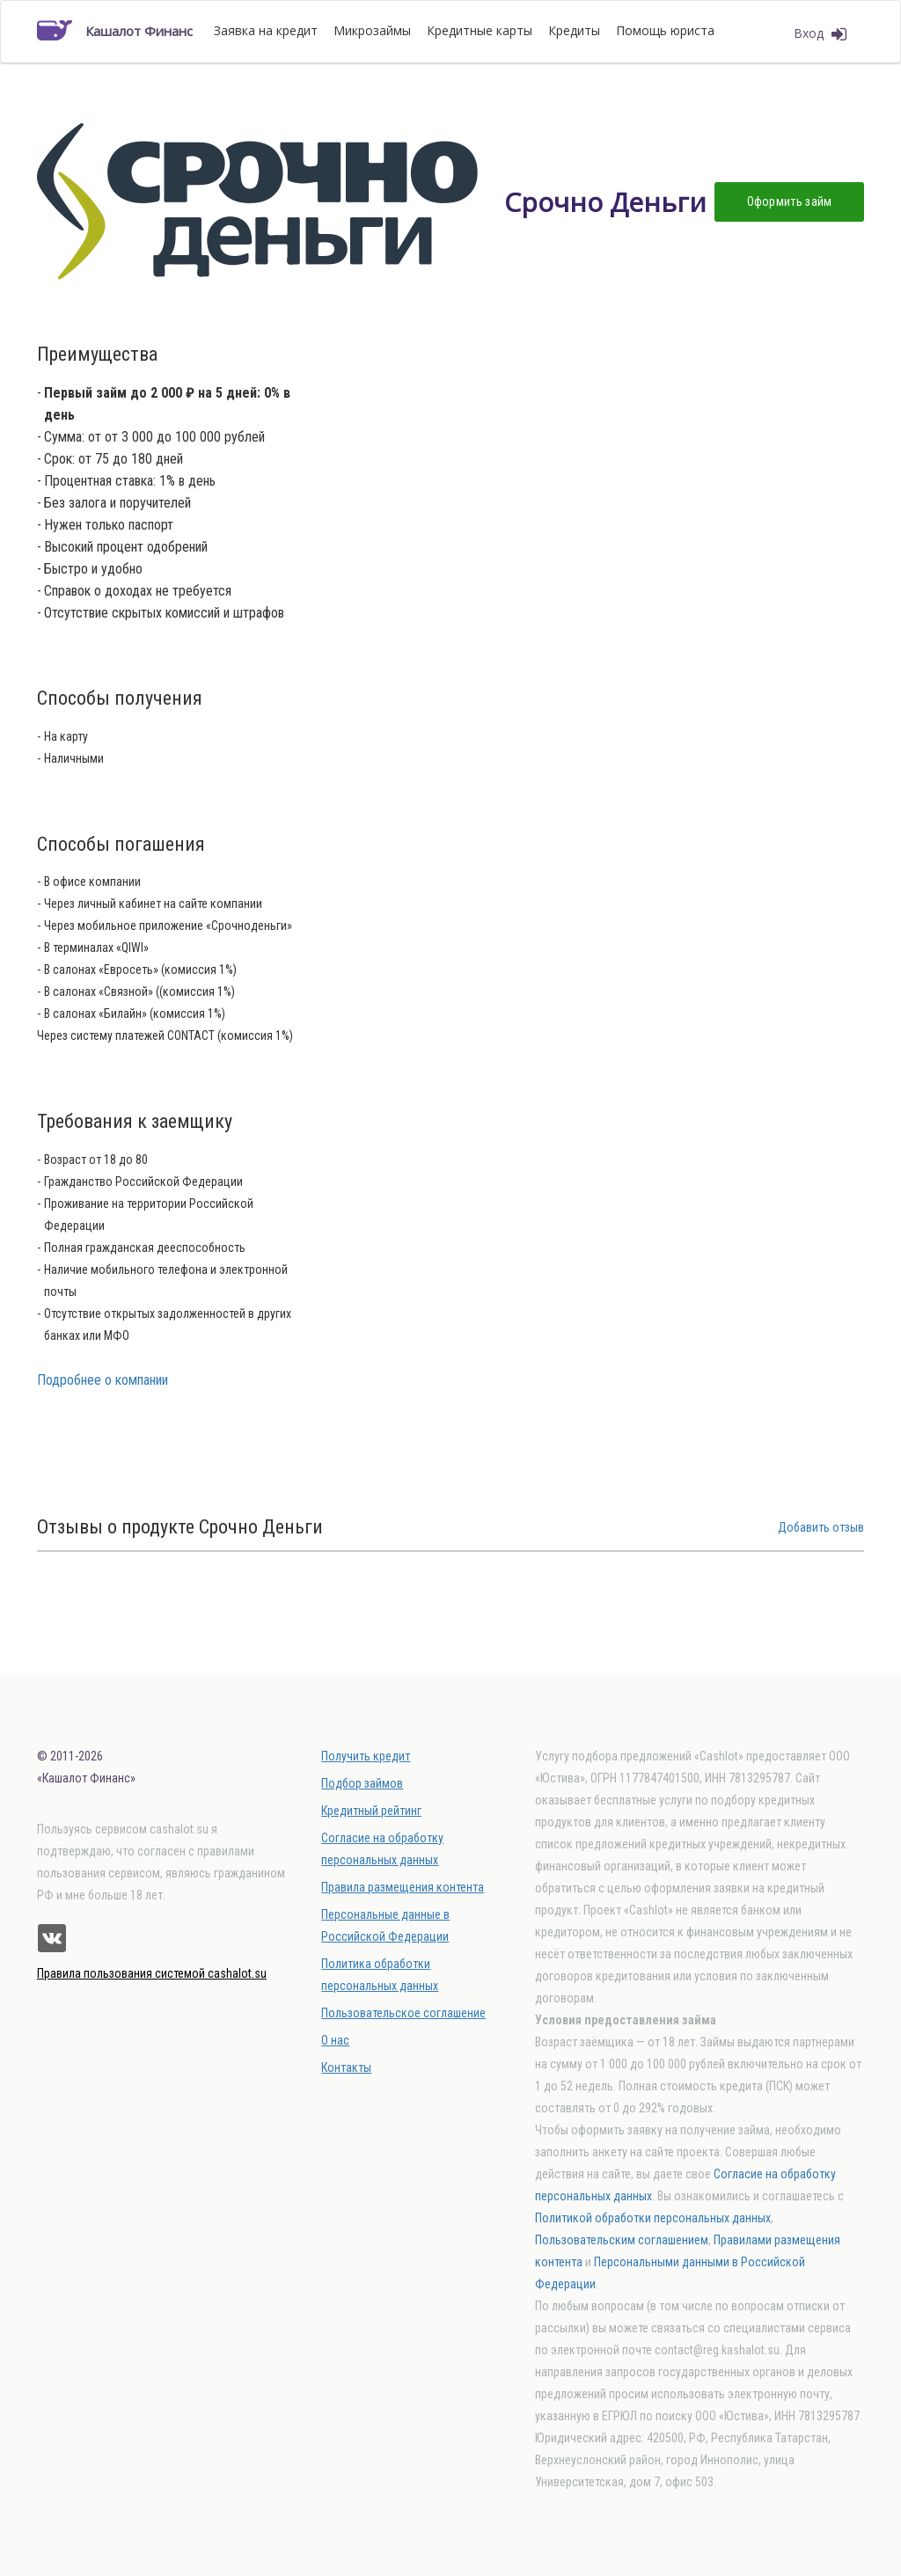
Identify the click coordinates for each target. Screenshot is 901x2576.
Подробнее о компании (102, 1380)
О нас (335, 2040)
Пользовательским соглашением (621, 2240)
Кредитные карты (479, 30)
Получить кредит (365, 1756)
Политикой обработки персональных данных (653, 2218)
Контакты (346, 2067)
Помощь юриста (665, 30)
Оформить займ (789, 201)
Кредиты (574, 30)
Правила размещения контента (402, 1887)
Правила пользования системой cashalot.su (152, 1973)
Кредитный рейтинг (371, 1811)
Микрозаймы (372, 30)
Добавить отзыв (821, 1527)
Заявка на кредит (266, 30)
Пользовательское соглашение (403, 2013)
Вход (820, 34)
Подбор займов (362, 1783)
